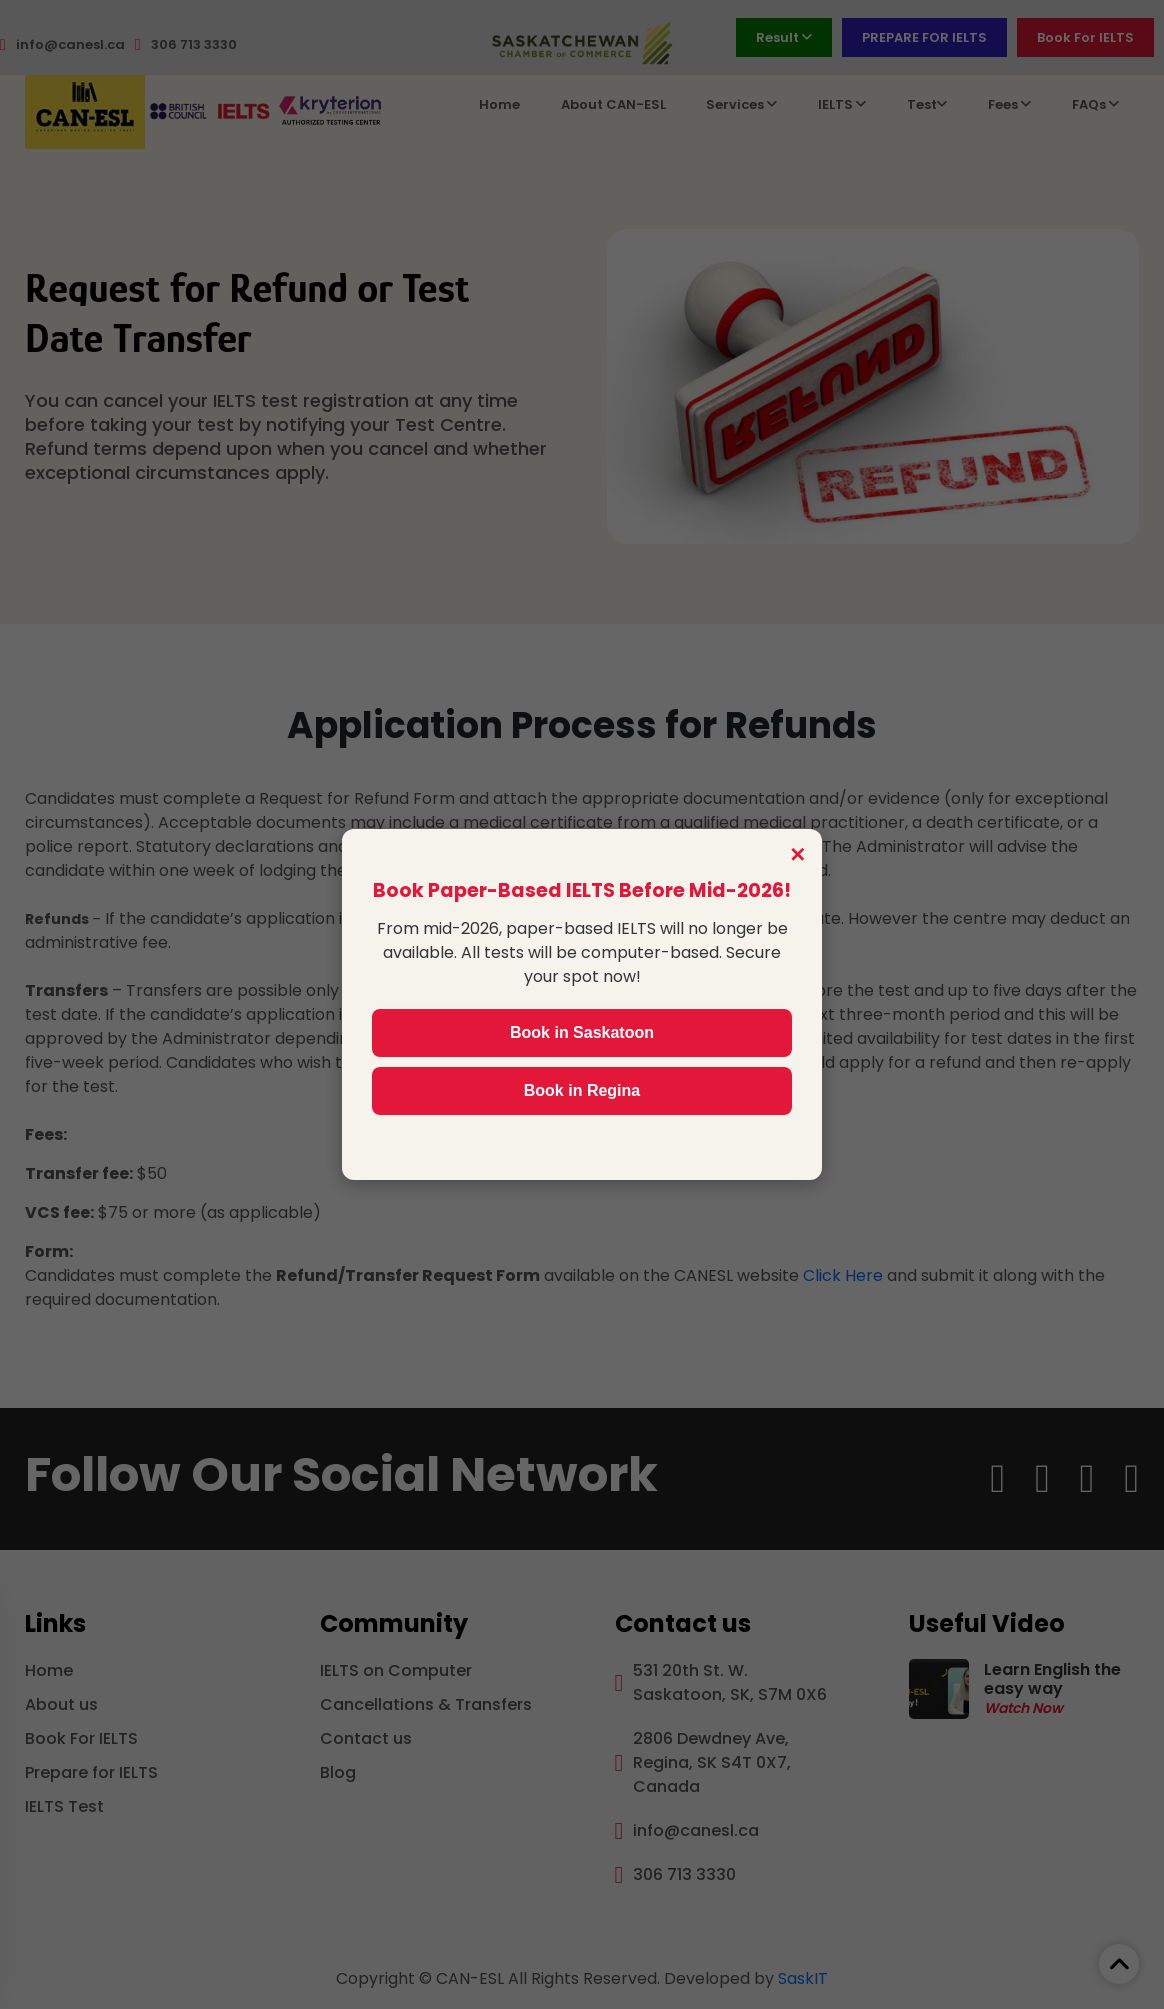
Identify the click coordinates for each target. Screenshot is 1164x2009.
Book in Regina (582, 1090)
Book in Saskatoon (582, 1032)
